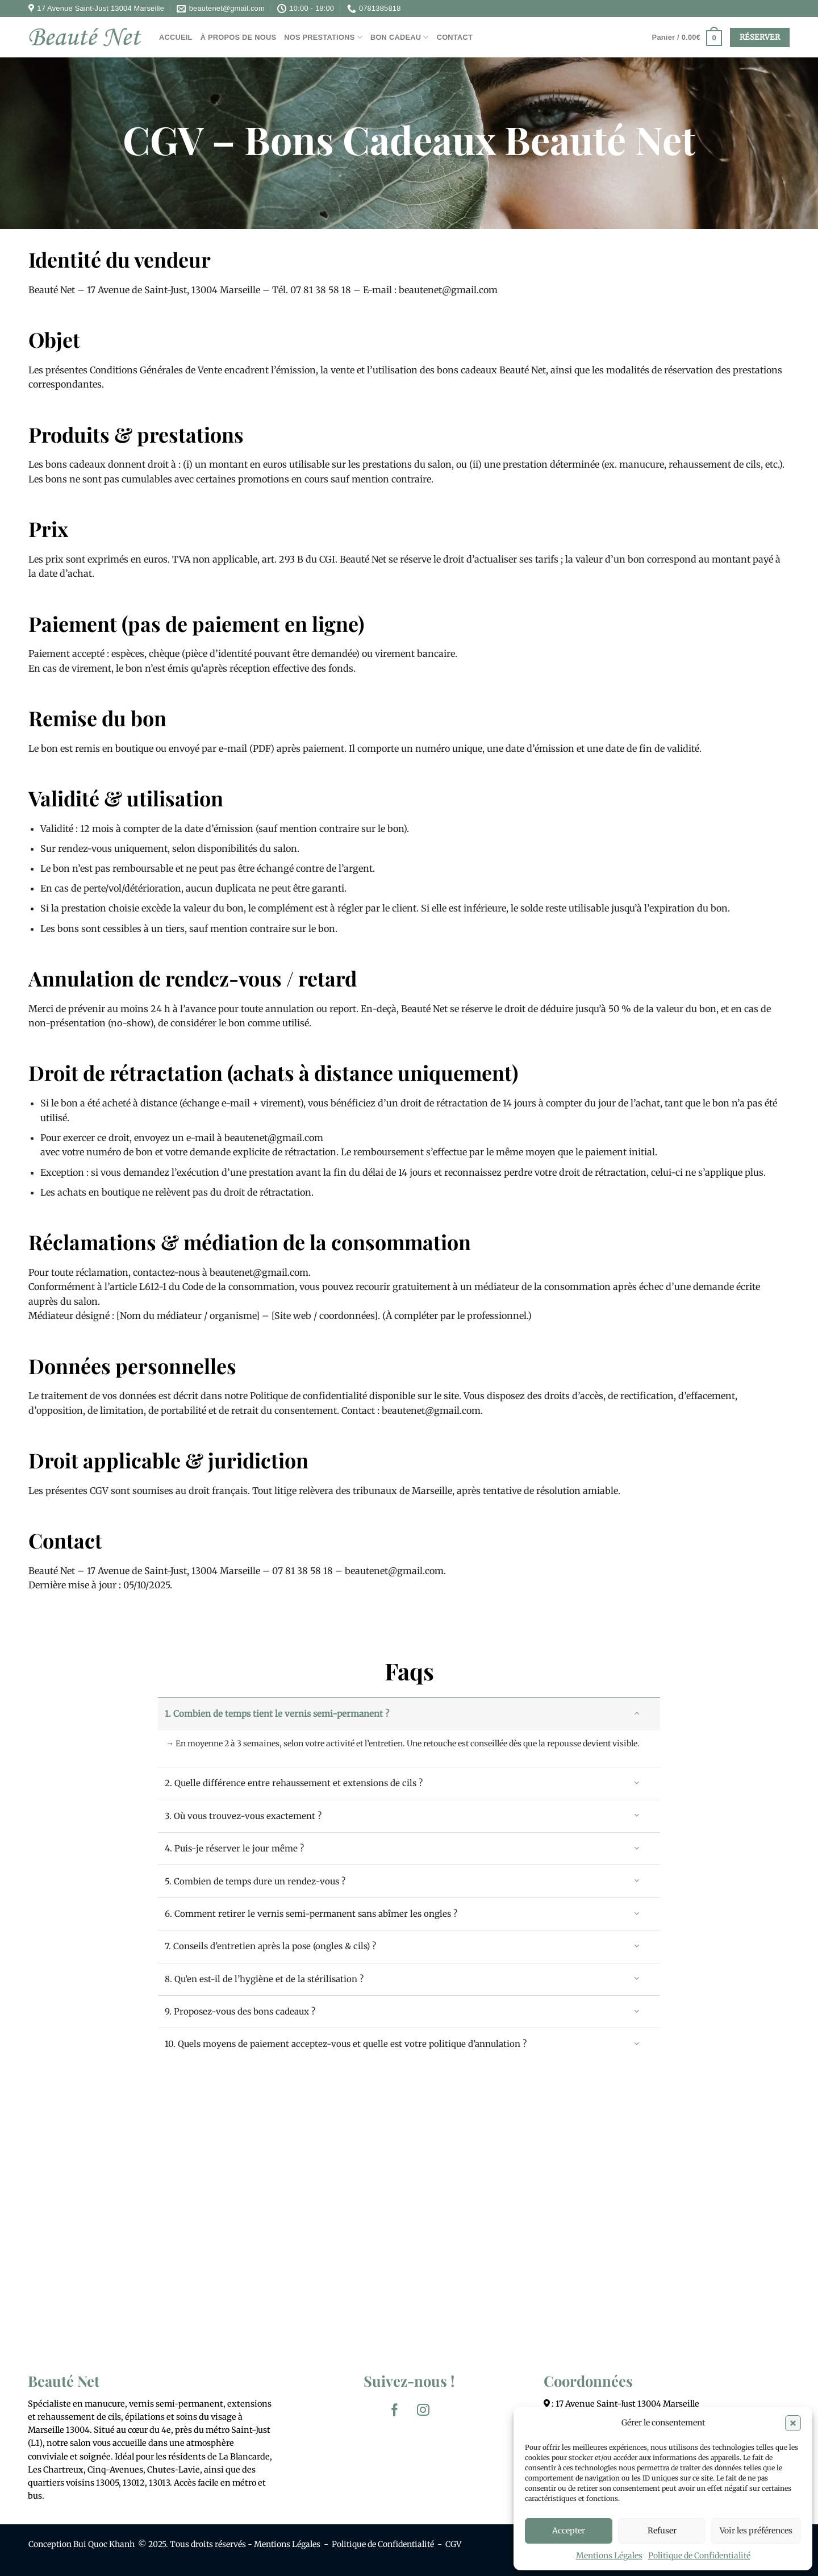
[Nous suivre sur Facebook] (394, 2410)
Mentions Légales (609, 2555)
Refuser (662, 2530)
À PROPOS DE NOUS (239, 37)
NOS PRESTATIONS (323, 37)
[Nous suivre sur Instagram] (423, 2410)
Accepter (568, 2530)
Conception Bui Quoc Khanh (81, 2544)
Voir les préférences (756, 2530)
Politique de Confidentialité (699, 2555)
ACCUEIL (176, 37)
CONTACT (455, 37)
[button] (793, 2423)
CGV (453, 2544)
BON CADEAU (399, 37)
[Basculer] (636, 1713)
